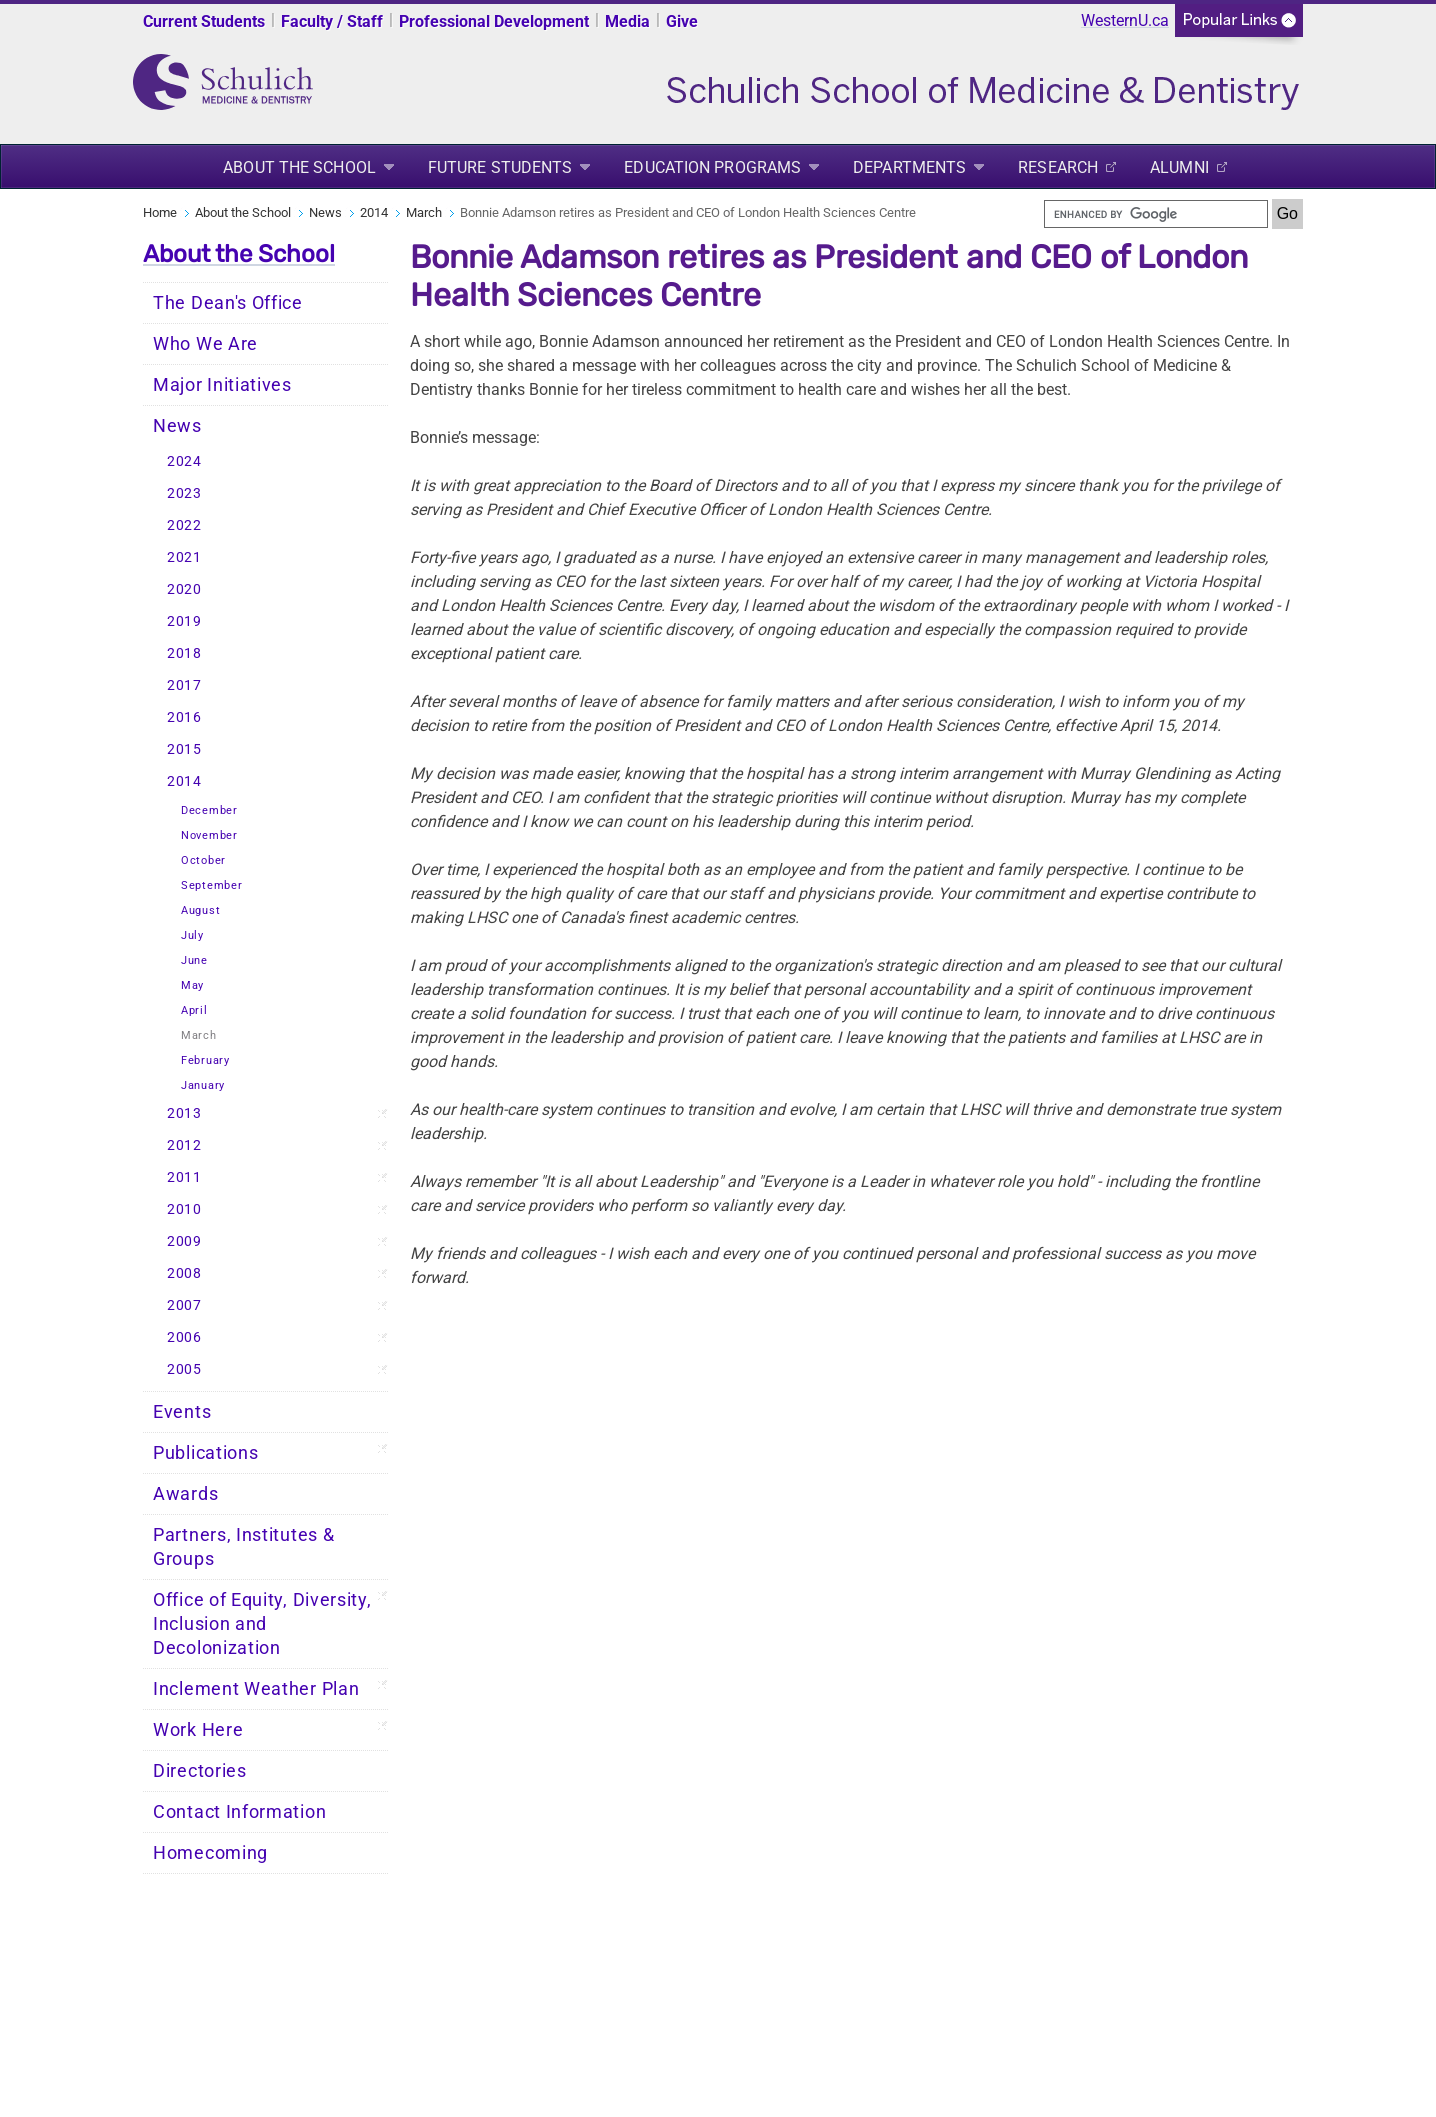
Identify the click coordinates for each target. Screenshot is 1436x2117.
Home (160, 212)
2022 (184, 525)
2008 (184, 1273)
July (192, 935)
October (203, 860)
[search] (1156, 214)
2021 (184, 557)
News (325, 212)
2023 (184, 493)
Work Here (198, 1730)
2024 (184, 461)
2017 (184, 685)
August (200, 910)
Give (682, 21)
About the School (299, 167)
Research (1058, 167)
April (194, 1010)
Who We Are (205, 344)
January (203, 1085)
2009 (184, 1241)
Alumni (1179, 167)
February (205, 1060)
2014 (374, 212)
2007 (184, 1305)
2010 (184, 1209)
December (209, 810)
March (424, 212)
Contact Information (239, 1812)
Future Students (500, 167)
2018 (184, 653)
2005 (184, 1369)
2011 (184, 1177)
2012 (184, 1145)
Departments (909, 167)
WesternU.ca (1125, 20)
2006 (184, 1337)
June (194, 960)
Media (627, 21)
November (209, 835)
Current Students (204, 21)
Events (182, 1412)
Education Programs (712, 167)
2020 (184, 589)
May (192, 985)
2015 (184, 749)
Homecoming (210, 1853)
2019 (184, 621)
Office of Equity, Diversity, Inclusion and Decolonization (262, 1624)
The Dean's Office (228, 303)
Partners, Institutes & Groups (243, 1547)
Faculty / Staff (332, 21)
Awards (185, 1494)
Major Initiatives (222, 385)
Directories (200, 1771)
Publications (205, 1453)
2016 (184, 717)
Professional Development (494, 21)
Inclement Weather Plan (256, 1689)
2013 (184, 1113)
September (211, 885)
